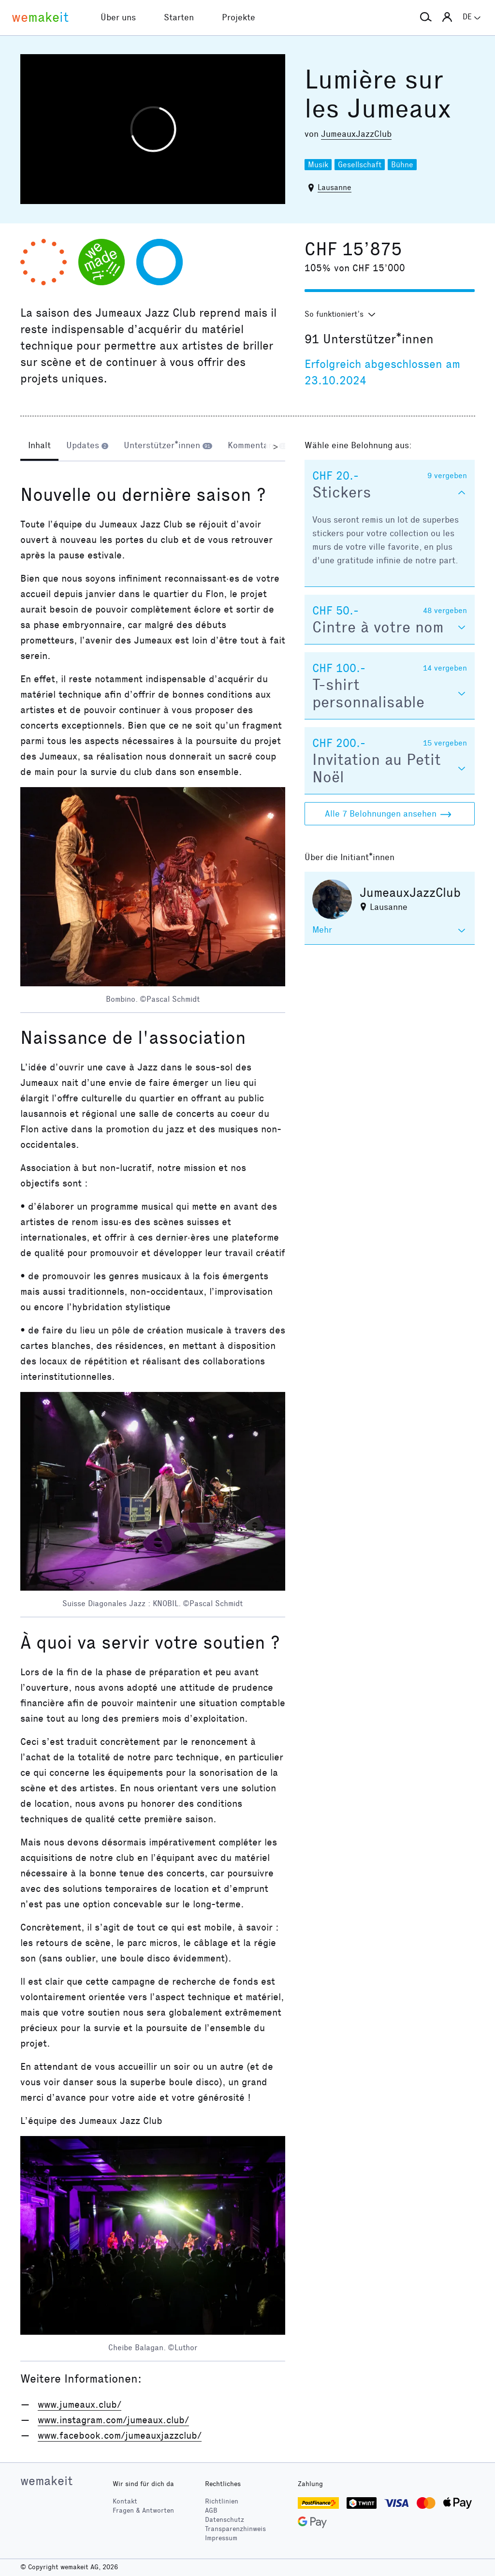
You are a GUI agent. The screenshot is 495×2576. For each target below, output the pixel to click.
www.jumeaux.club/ (79, 2404)
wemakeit (46, 2480)
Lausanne (334, 187)
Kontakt (125, 2501)
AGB (211, 2510)
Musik (318, 164)
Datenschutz (224, 2520)
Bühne (402, 164)
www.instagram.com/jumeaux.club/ (113, 2420)
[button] (426, 17)
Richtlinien (221, 2501)
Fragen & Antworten (143, 2510)
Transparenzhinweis (235, 2529)
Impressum (221, 2538)
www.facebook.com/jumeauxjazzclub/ (120, 2435)
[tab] (39, 446)
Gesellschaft (359, 164)
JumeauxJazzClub (356, 134)
